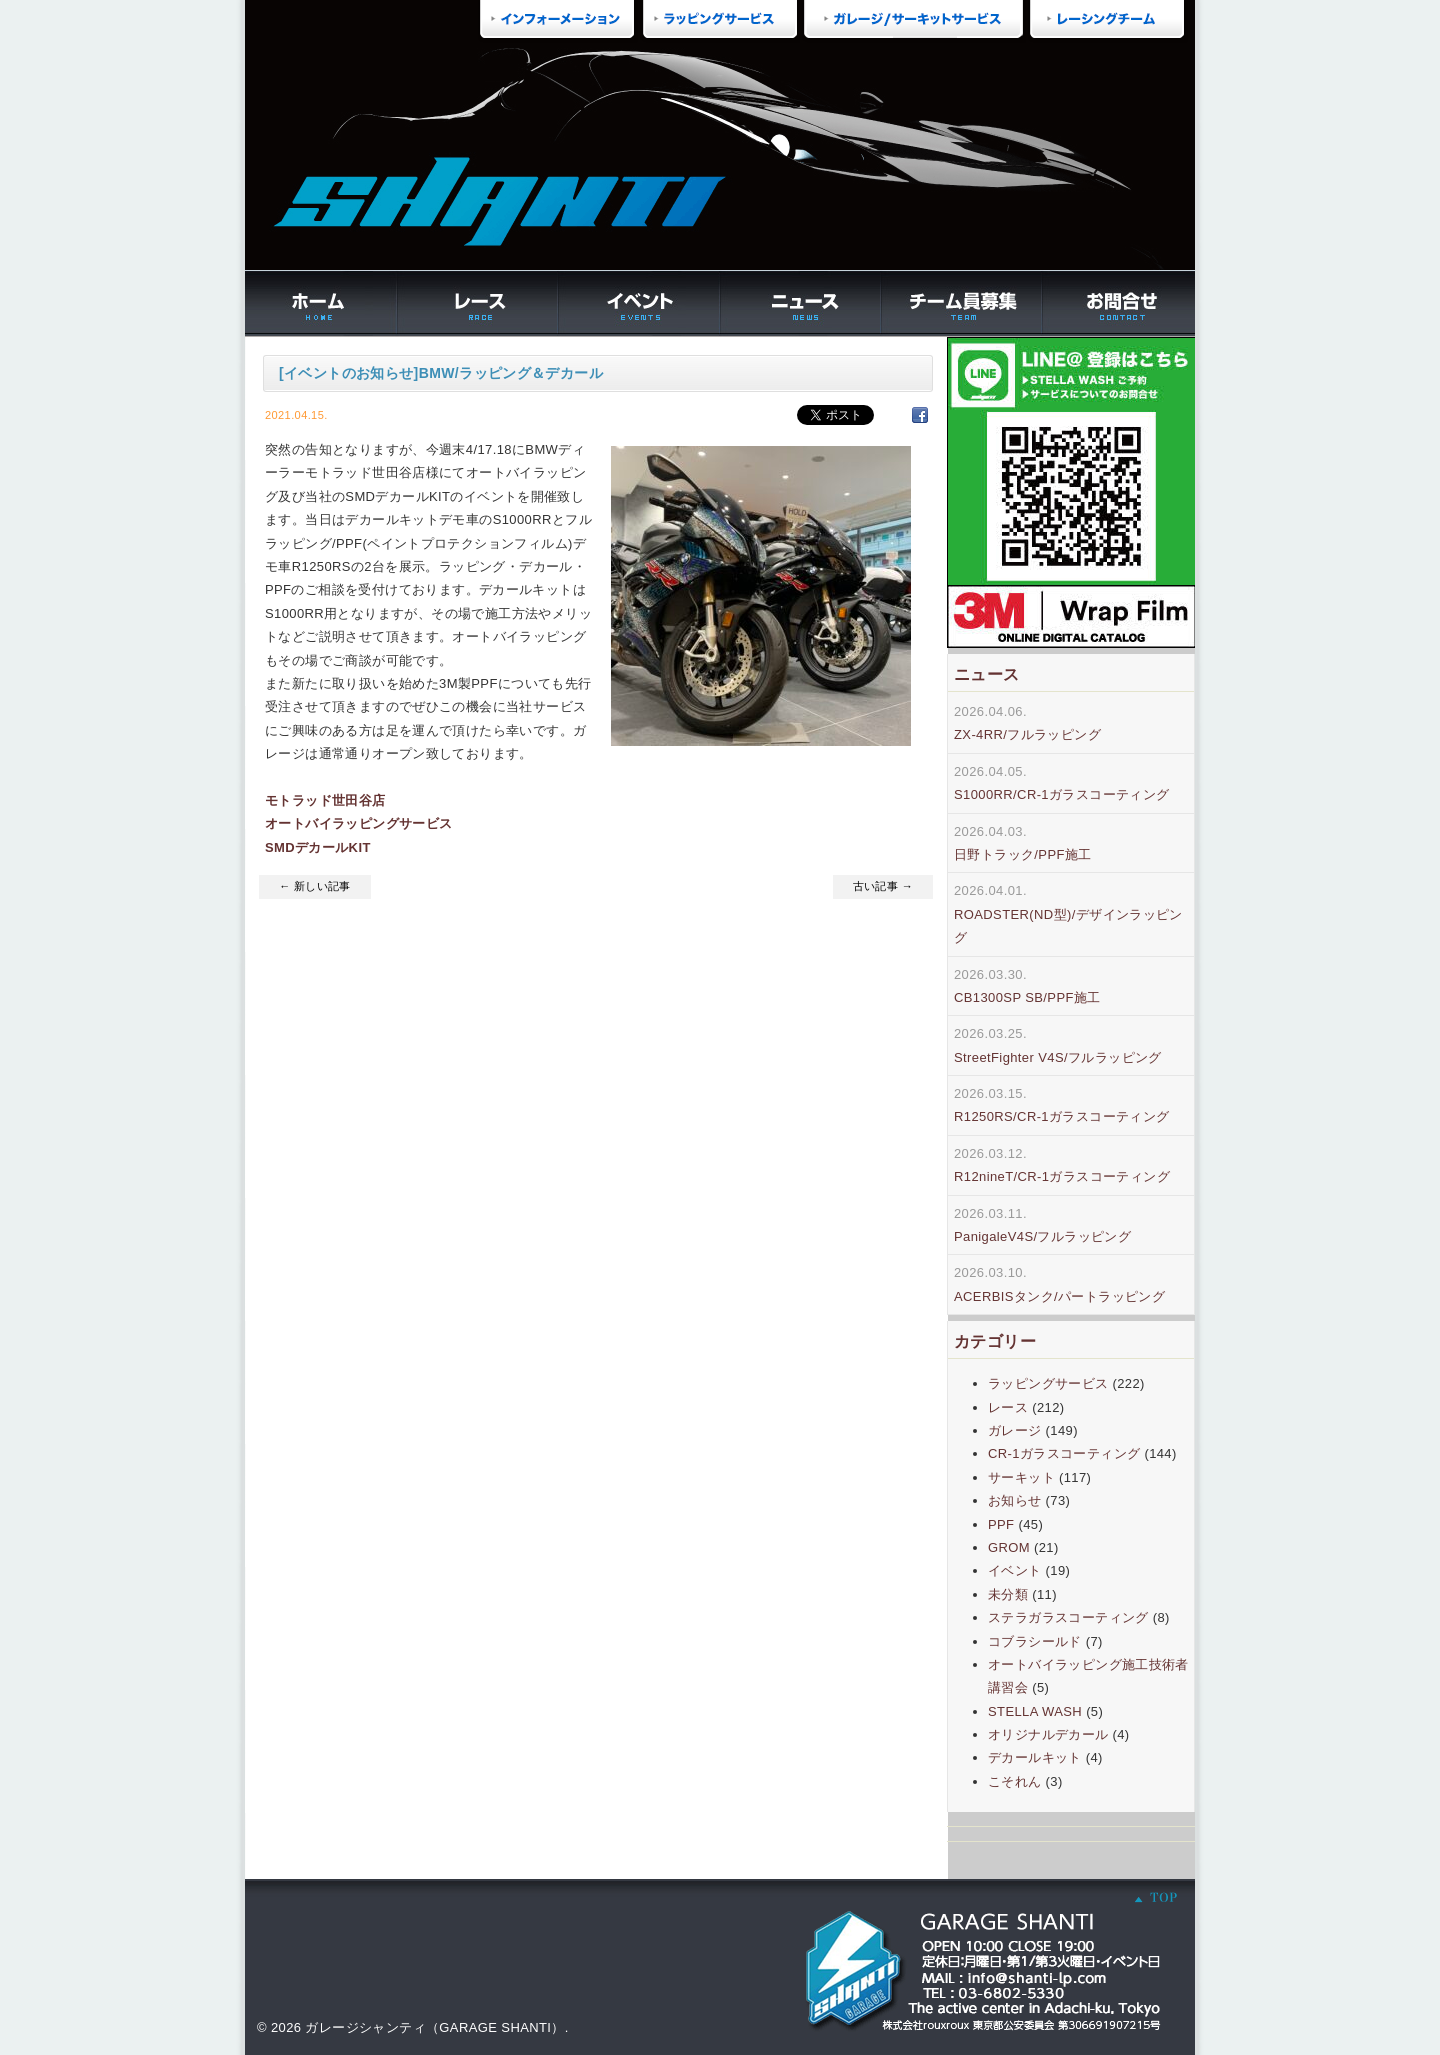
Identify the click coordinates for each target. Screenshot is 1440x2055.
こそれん (1015, 1781)
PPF (1001, 1524)
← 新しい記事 (315, 886)
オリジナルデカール (1048, 1734)
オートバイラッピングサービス (358, 823)
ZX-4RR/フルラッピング (1027, 734)
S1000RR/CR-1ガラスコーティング (1062, 794)
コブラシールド (1035, 1641)
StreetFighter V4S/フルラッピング (1058, 1057)
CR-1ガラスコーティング (1064, 1453)
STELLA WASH (1035, 1711)
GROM (1009, 1547)
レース (1008, 1407)
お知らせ (1015, 1500)
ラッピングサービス (1048, 1383)
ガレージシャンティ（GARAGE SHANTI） (434, 2027)
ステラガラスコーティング (1068, 1617)
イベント (1015, 1570)
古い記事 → (883, 886)
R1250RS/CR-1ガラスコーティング (1062, 1116)
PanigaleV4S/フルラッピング (1042, 1236)
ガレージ (1015, 1430)
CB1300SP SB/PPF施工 (1027, 997)
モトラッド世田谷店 (325, 800)
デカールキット (1035, 1757)
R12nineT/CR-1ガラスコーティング (1062, 1176)
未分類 (1008, 1594)
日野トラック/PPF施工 (1023, 854)
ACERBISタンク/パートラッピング (1059, 1296)
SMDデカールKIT (318, 847)
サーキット (1021, 1477)
